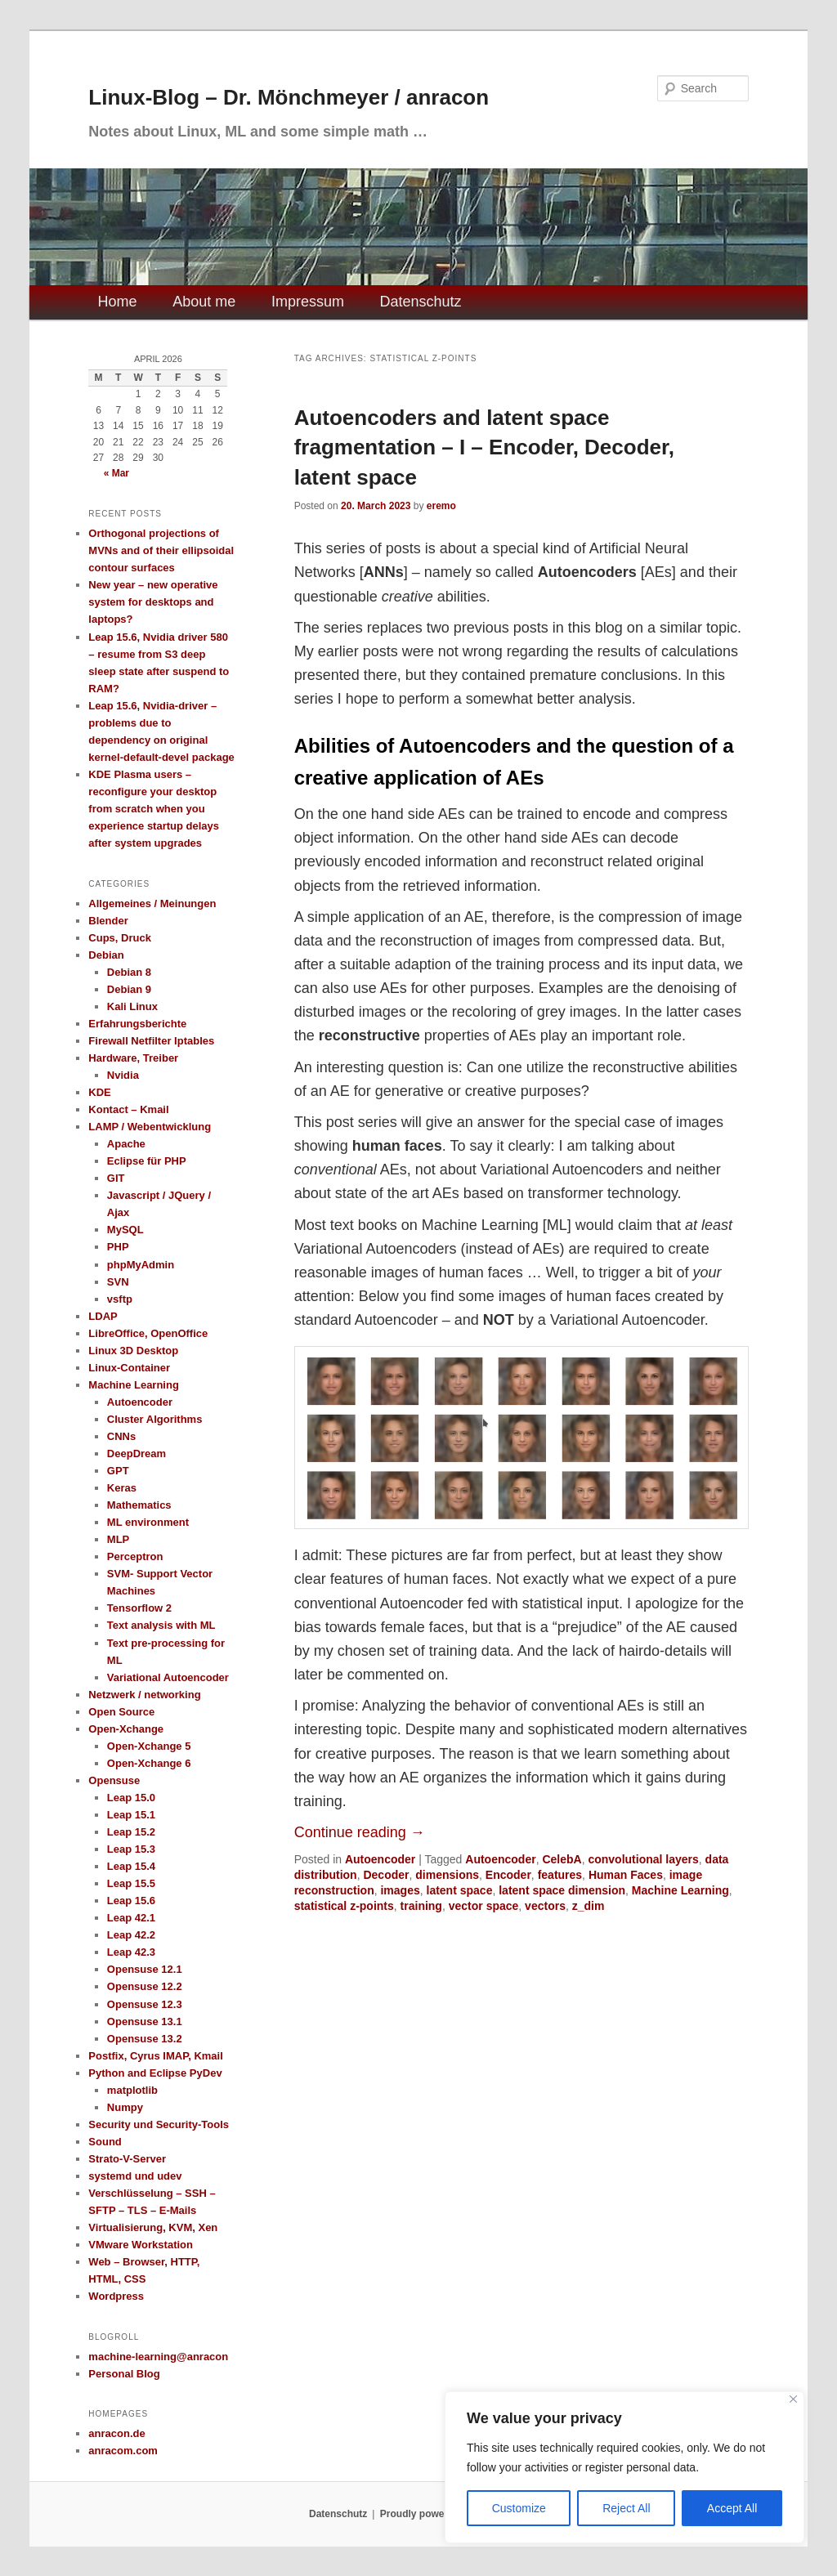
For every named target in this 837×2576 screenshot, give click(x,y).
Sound (104, 2141)
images (399, 1890)
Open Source (121, 1712)
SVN (118, 1282)
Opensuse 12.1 (144, 1969)
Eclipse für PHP (146, 1161)
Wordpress (116, 2296)
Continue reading (359, 1832)
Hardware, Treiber (133, 1058)
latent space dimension (562, 1890)
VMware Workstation (140, 2244)
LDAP (102, 1316)
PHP (118, 1247)
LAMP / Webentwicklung (149, 1126)
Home (117, 301)
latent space (460, 1890)
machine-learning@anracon (158, 2356)
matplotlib (132, 2090)
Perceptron (135, 1556)
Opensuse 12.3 (144, 2004)
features (560, 1874)
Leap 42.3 (131, 1952)
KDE (99, 1092)
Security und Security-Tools (158, 2124)
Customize (519, 2508)
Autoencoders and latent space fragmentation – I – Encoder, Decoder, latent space (484, 447)
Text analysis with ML (161, 1625)
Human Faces (626, 1874)
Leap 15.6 (131, 1900)
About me (203, 301)
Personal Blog (123, 2374)
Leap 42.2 (131, 1935)
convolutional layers (643, 1859)
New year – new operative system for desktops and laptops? (152, 602)
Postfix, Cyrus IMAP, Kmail (155, 2056)
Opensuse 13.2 (144, 2039)
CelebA (561, 1859)
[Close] (793, 2399)
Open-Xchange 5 (149, 1746)
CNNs (121, 1436)
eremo (441, 506)
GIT (116, 1178)
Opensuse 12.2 (144, 1986)
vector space (484, 1905)
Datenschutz (421, 301)
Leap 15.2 (131, 1832)
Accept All (732, 2508)
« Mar (116, 473)
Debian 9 (129, 989)
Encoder (508, 1874)
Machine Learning (680, 1890)
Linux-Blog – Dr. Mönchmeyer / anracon (288, 97)
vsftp (119, 1299)
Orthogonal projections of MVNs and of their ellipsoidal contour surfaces (161, 550)
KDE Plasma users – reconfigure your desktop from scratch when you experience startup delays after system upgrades (153, 808)
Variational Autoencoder (168, 1677)
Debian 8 (129, 972)
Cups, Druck (119, 938)
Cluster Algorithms (155, 1419)
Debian (105, 955)
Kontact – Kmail (128, 1109)
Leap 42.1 (131, 1918)
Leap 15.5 (131, 1883)
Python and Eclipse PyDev (155, 2073)
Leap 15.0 (131, 1797)
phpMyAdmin (140, 1265)
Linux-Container (129, 1368)
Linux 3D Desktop (133, 1350)
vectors (545, 1905)
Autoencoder (380, 1859)
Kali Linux (132, 1006)
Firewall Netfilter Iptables (151, 1041)
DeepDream (136, 1453)
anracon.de (116, 2433)
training (421, 1905)
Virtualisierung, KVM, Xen (152, 2227)
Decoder (386, 1874)
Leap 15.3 (131, 1849)
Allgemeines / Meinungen (152, 903)
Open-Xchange (125, 1729)
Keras (122, 1488)
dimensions (447, 1874)
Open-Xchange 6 (149, 1763)
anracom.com (123, 2450)
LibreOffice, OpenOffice (148, 1333)
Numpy (125, 2107)
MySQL (125, 1229)
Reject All (626, 2508)
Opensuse (114, 1780)
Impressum (307, 301)
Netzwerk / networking (144, 1694)
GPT (118, 1471)
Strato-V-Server (127, 2159)
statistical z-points (344, 1905)
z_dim (588, 1905)
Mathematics (139, 1505)
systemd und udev (134, 2176)
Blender (108, 921)
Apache (126, 1144)
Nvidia (123, 1075)
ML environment (148, 1522)
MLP (118, 1539)
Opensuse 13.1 (144, 2021)
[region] (624, 2467)
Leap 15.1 (131, 1815)
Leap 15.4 (131, 1866)
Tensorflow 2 (139, 1608)
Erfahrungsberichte (137, 1023)
